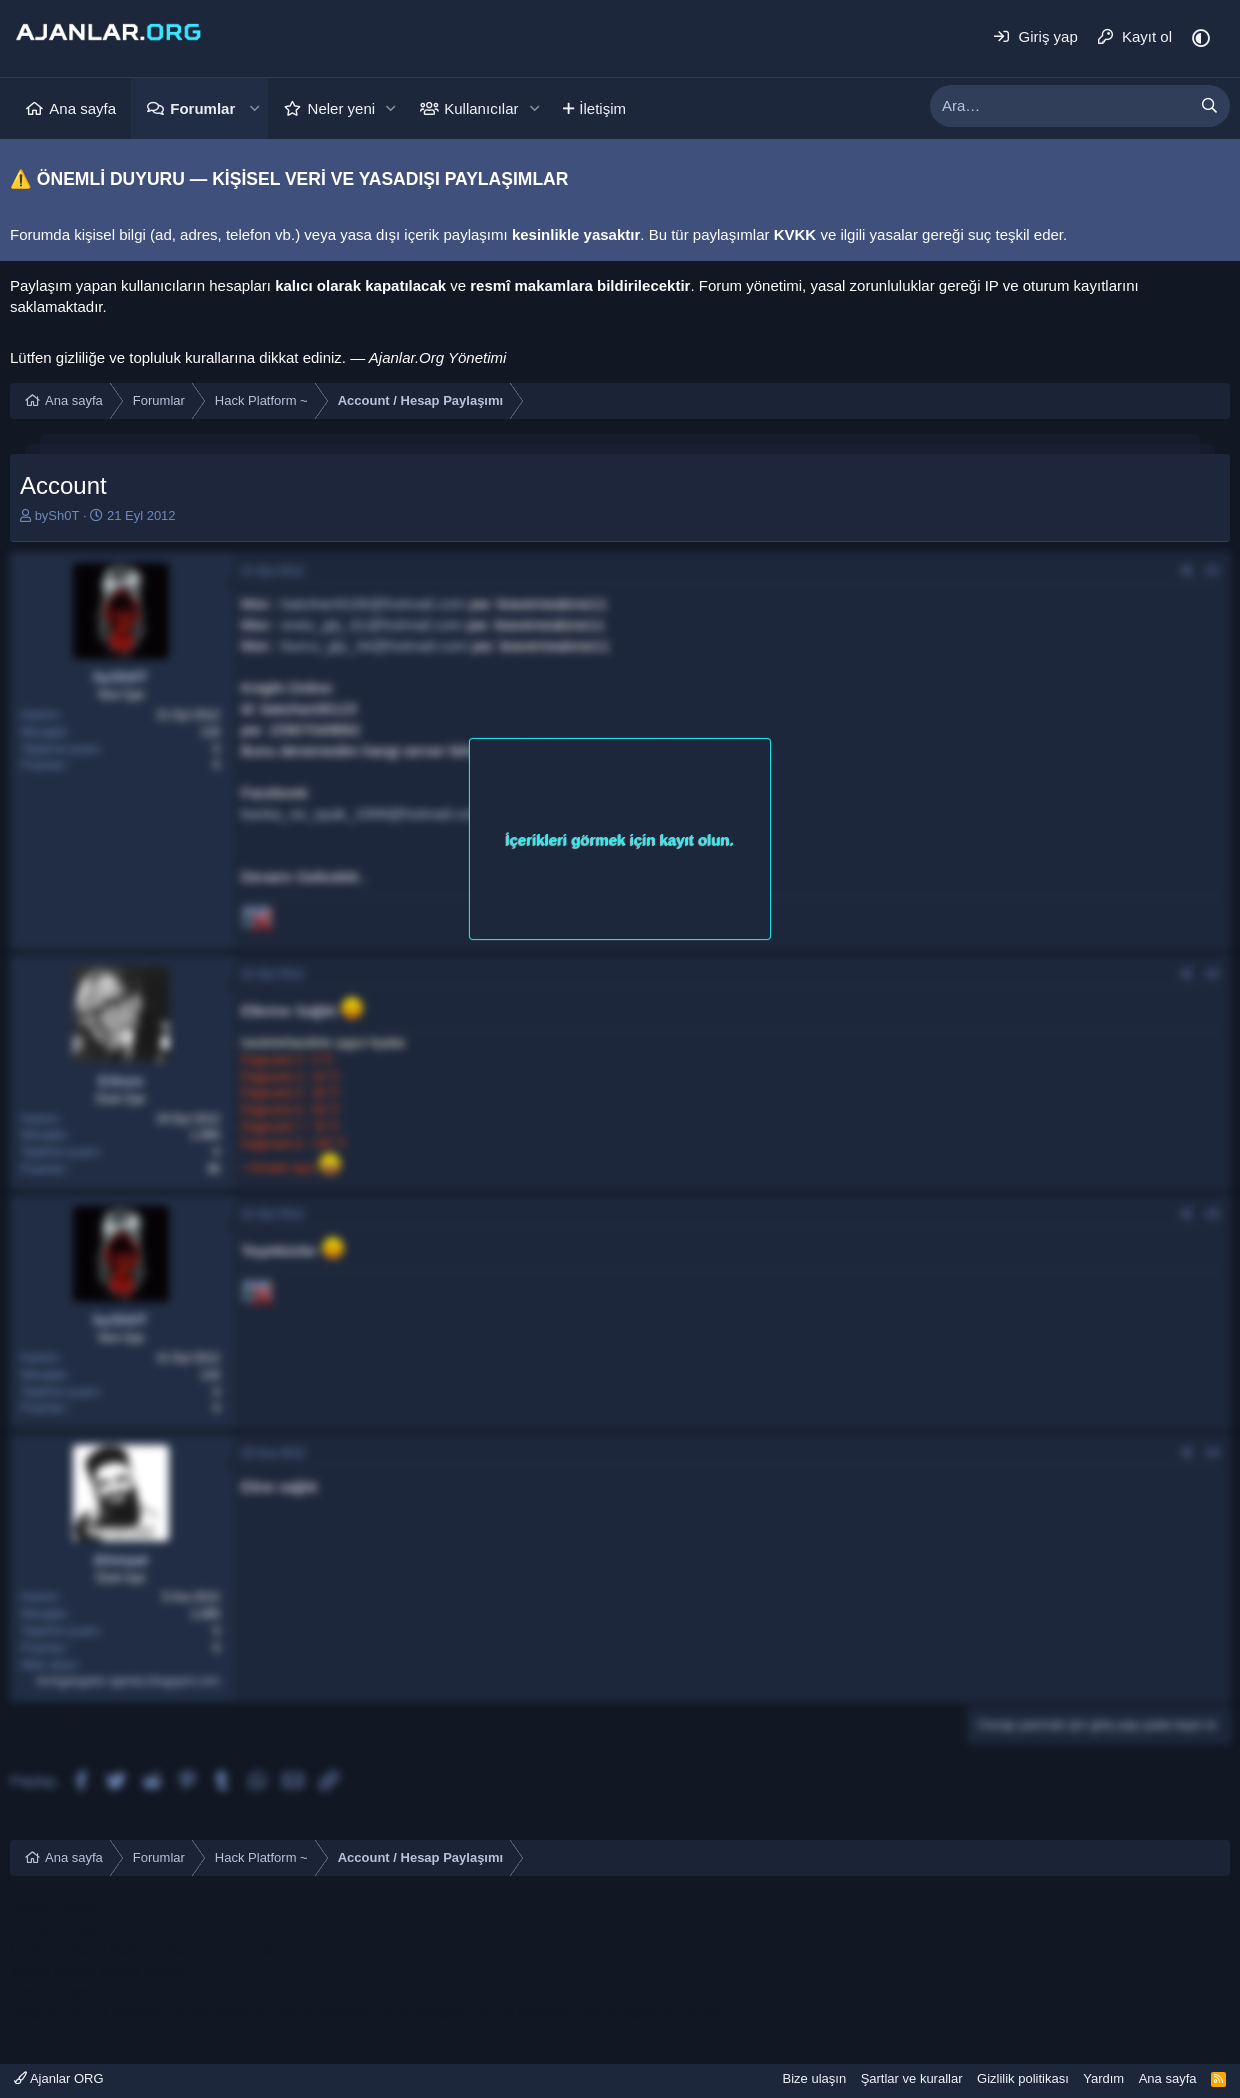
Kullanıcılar (481, 108)
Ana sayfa (82, 108)
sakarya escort (59, 2012)
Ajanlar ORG (59, 2078)
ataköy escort (154, 1949)
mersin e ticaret (61, 1928)
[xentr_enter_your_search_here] (1060, 106)
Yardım (1103, 2078)
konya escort (52, 1970)
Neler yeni (342, 108)
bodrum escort (58, 1949)
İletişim (602, 108)
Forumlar (202, 108)
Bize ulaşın (815, 2078)
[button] (254, 108)
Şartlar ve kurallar (912, 2078)
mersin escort (55, 1907)
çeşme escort (247, 1949)
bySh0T (57, 515)
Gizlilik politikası (1023, 2078)
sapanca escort (671, 2012)
